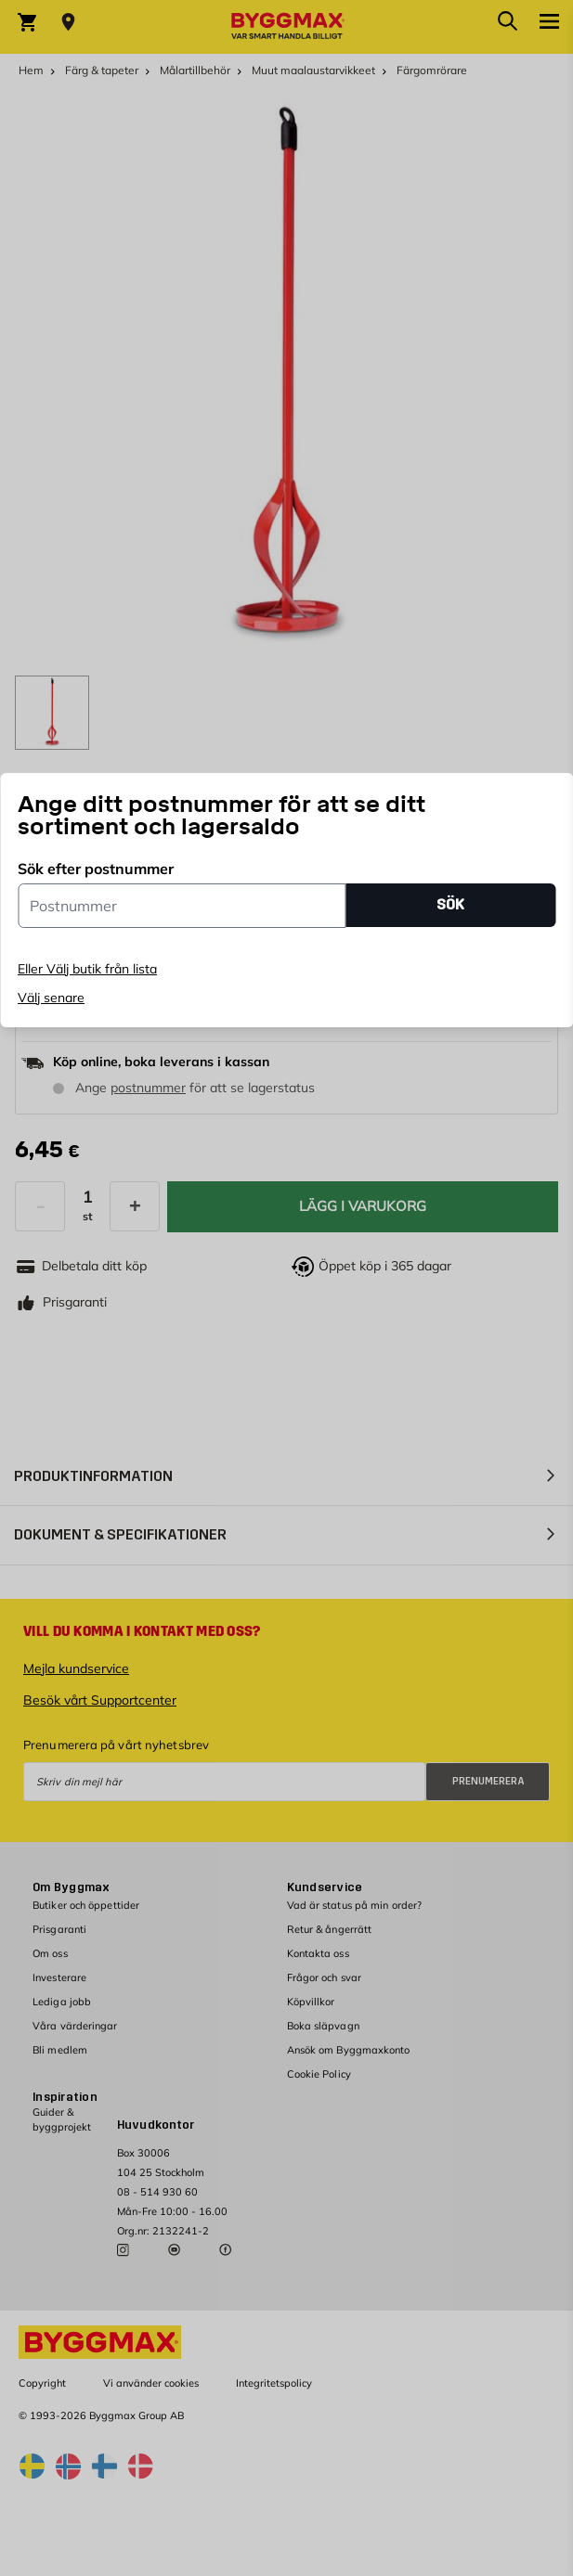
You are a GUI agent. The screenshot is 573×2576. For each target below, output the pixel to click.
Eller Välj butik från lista (87, 968)
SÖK (450, 904)
